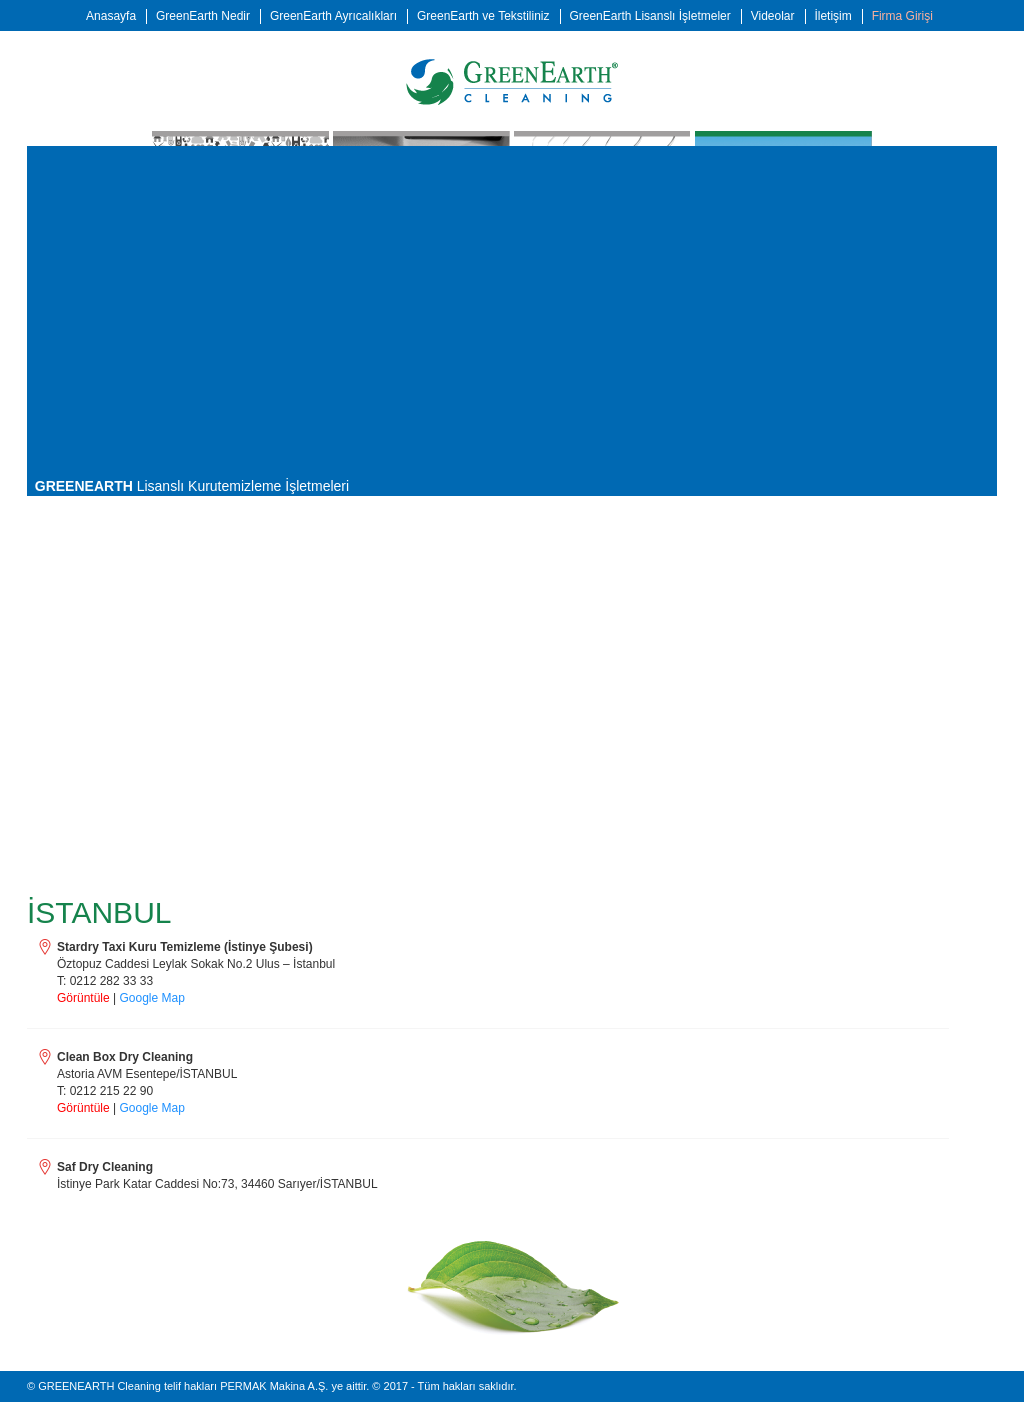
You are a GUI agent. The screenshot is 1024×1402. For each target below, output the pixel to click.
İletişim (832, 16)
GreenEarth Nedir (203, 16)
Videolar (773, 16)
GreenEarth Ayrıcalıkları (333, 16)
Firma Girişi (902, 16)
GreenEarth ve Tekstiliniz (483, 16)
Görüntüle (83, 998)
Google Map (152, 998)
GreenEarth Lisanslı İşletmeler (649, 16)
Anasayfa (111, 16)
